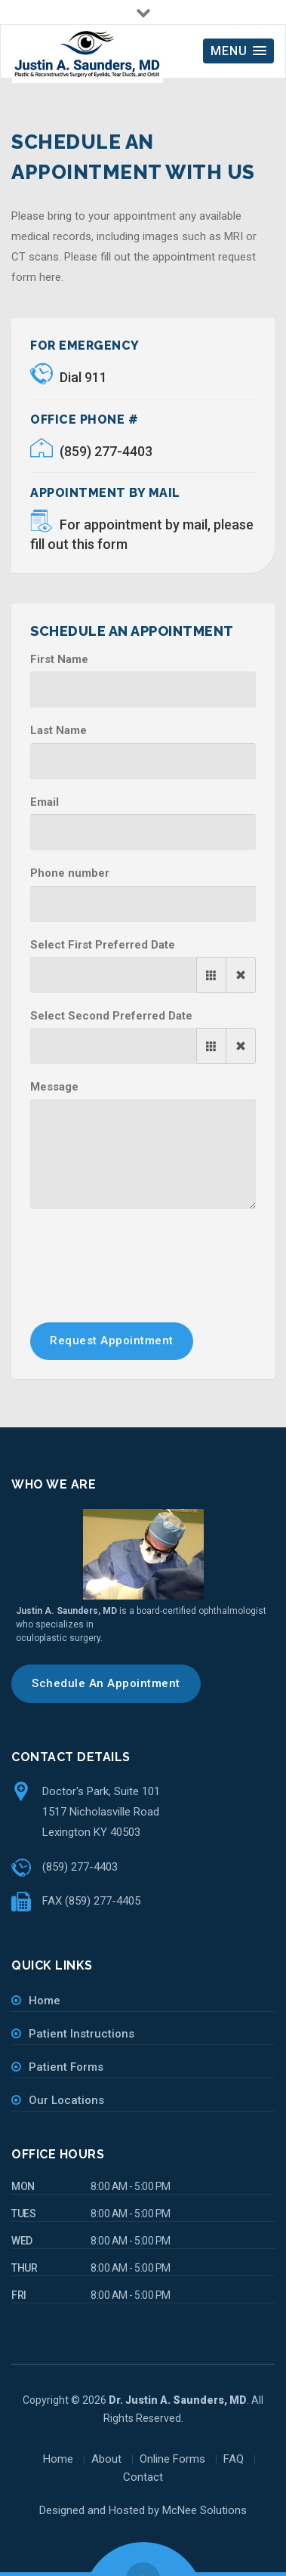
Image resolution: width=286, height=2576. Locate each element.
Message (54, 1087)
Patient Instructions (81, 2034)
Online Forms (172, 2459)
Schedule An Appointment (106, 1683)
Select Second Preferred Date (111, 1016)
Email (44, 802)
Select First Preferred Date (102, 945)
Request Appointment (112, 1340)
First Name (59, 659)
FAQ (233, 2459)
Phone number (69, 873)
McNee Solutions (204, 2510)
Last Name (58, 730)
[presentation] (145, 1254)
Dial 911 (68, 377)
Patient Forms (66, 2067)
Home (44, 2000)
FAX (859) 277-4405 (91, 1901)
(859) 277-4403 (91, 451)
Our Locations (66, 2100)
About (106, 2459)
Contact (143, 2477)
